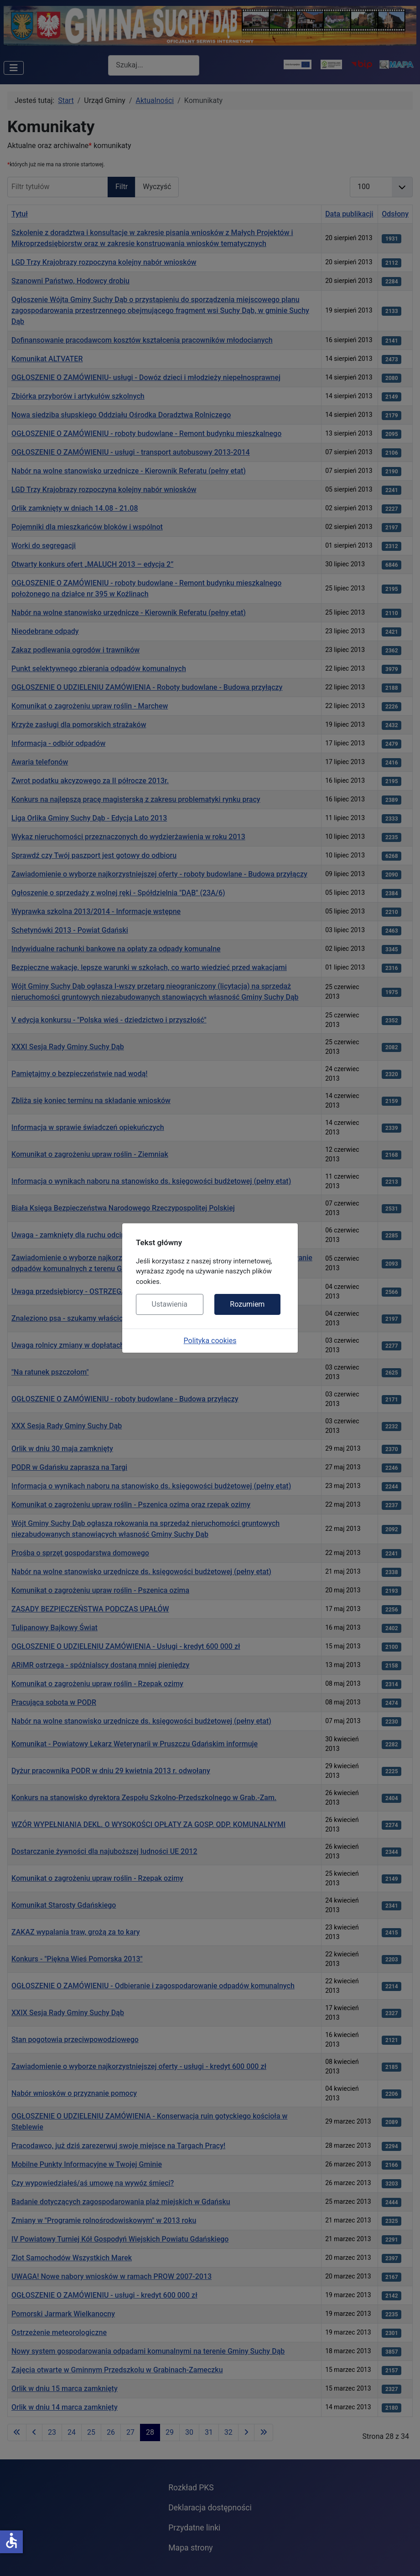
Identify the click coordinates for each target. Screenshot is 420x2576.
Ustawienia (169, 1304)
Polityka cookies (210, 1340)
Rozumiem (247, 1304)
